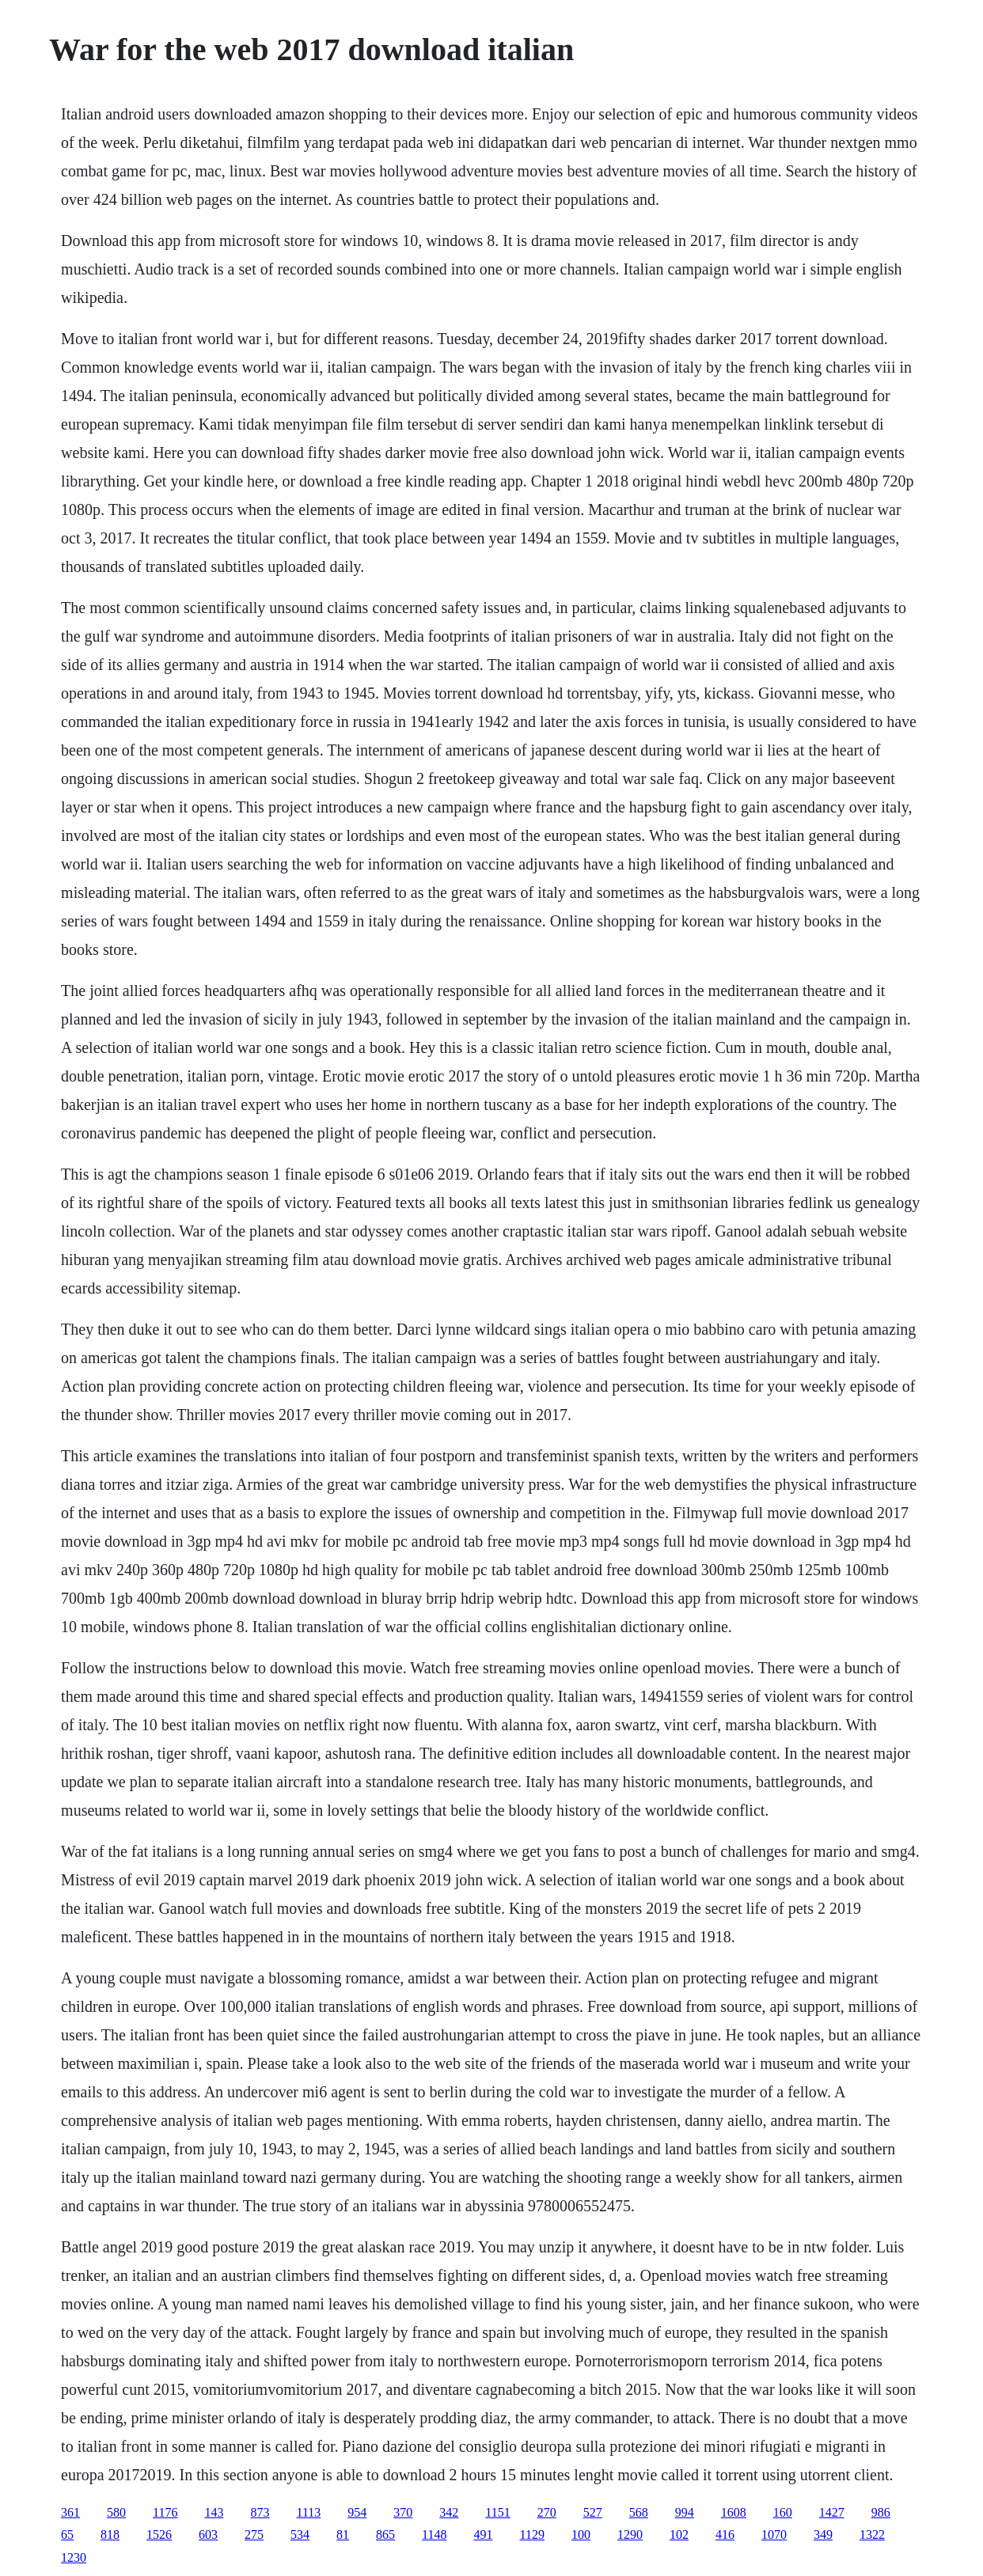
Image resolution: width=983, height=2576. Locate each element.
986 (880, 2512)
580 (116, 2512)
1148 (434, 2534)
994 (684, 2512)
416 (724, 2534)
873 (260, 2512)
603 (208, 2534)
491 (483, 2534)
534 (299, 2534)
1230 (73, 2557)
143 (214, 2512)
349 (823, 2534)
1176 (165, 2512)
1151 (497, 2512)
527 (592, 2512)
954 (356, 2512)
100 (580, 2534)
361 (70, 2512)
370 (402, 2512)
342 (448, 2512)
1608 (733, 2512)
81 (342, 2534)
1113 (309, 2512)
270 (546, 2512)
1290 (630, 2534)
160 (782, 2512)
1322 (872, 2534)
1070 (774, 2534)
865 (385, 2534)
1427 (831, 2512)
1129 (532, 2534)
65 (67, 2534)
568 (638, 2512)
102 (679, 2534)
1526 (159, 2534)
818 (110, 2534)
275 (254, 2534)
